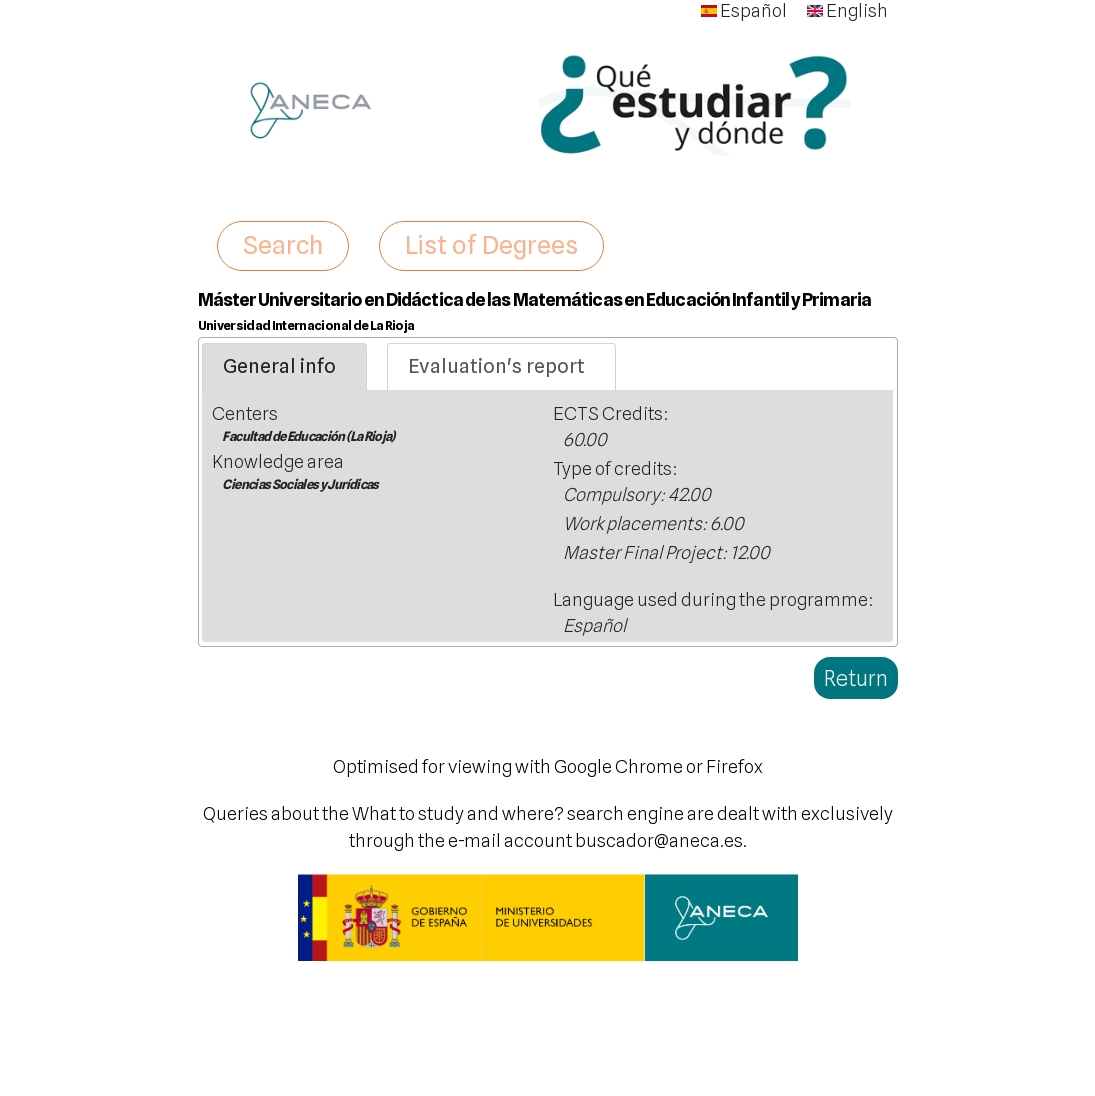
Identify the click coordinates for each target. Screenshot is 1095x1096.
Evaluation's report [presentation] (496, 366)
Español (744, 10)
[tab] (284, 367)
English (847, 10)
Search (283, 245)
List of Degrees (491, 245)
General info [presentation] (279, 366)
